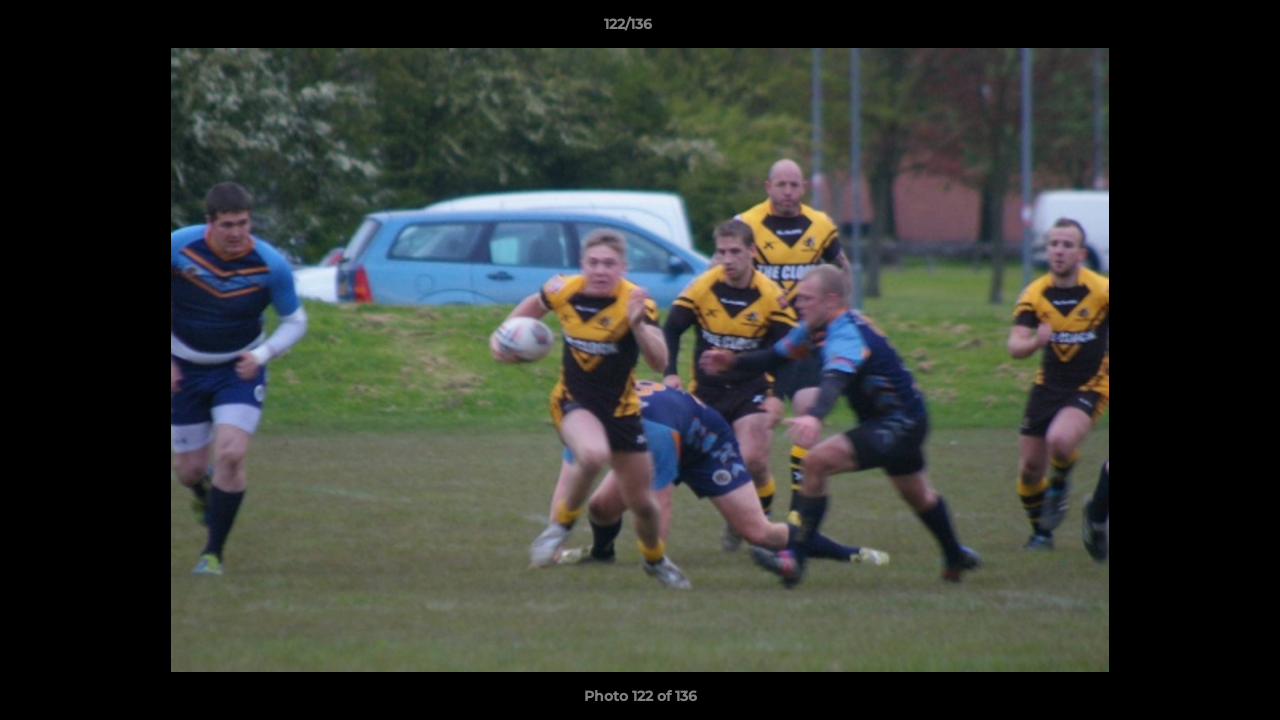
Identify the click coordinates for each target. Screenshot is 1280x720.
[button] (1196, 29)
